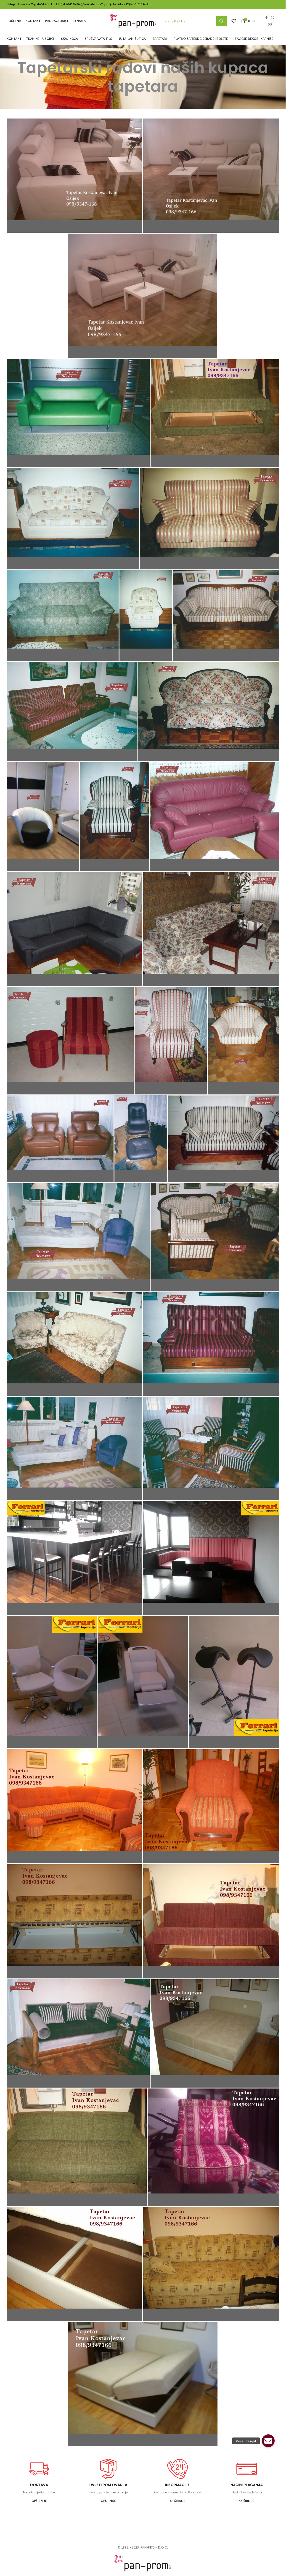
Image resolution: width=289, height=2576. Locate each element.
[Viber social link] (269, 24)
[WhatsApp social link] (272, 17)
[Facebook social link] (266, 17)
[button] (268, 2440)
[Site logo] (133, 21)
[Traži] (194, 21)
